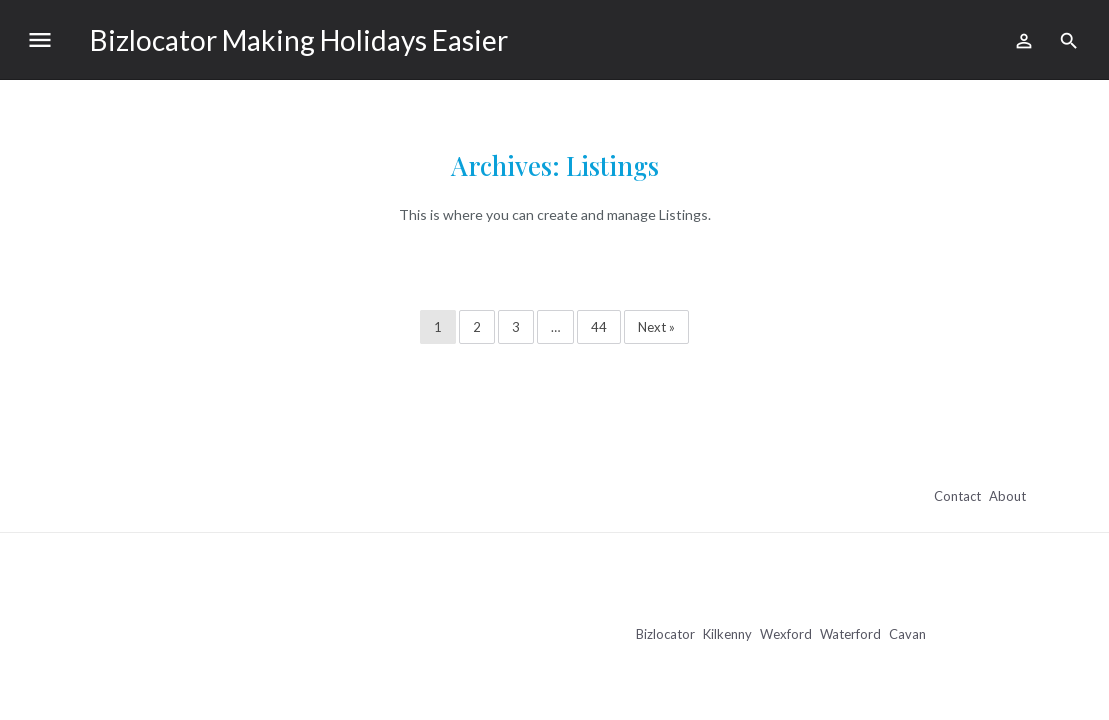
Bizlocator (665, 634)
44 (599, 327)
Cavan (907, 634)
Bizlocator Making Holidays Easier (299, 40)
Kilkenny (727, 634)
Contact (957, 496)
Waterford (850, 634)
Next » (656, 327)
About (1007, 496)
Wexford (786, 634)
